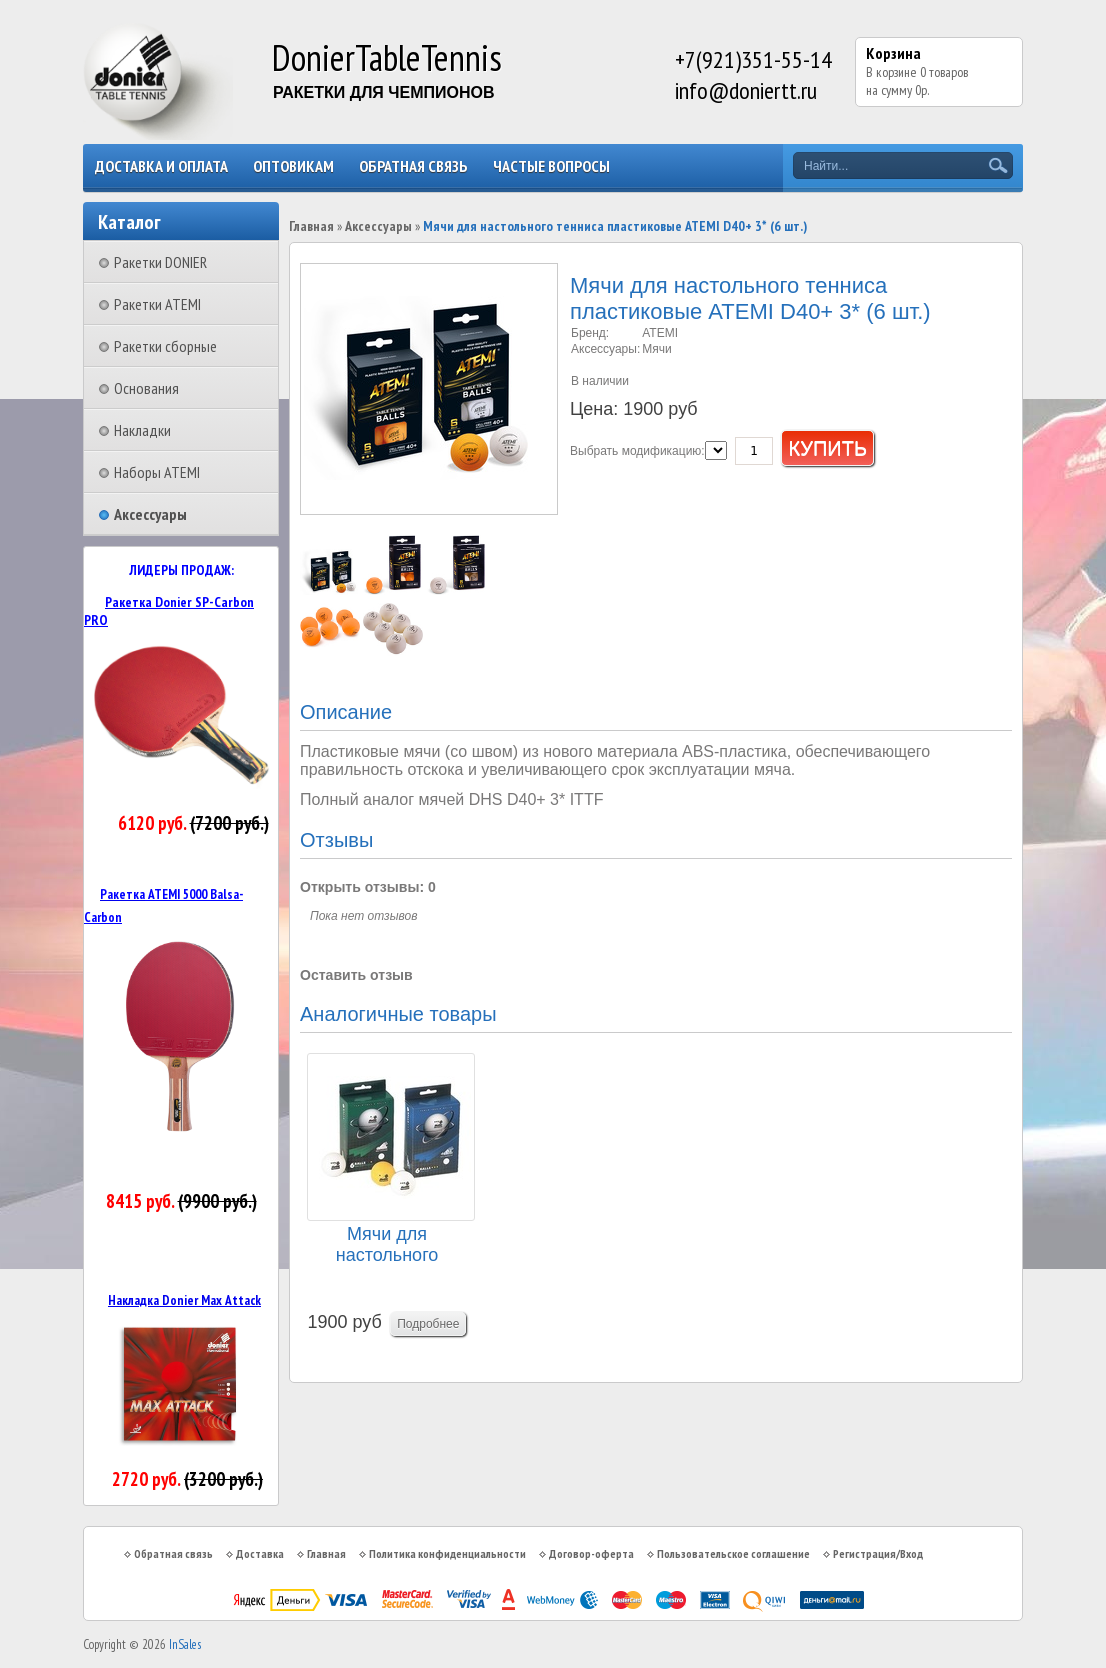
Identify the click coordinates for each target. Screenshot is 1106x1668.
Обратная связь (413, 166)
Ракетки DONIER (160, 262)
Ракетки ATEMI (157, 304)
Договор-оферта (591, 1553)
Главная (311, 226)
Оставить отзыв (356, 975)
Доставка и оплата (161, 166)
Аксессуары (150, 514)
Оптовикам (293, 166)
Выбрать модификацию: (637, 451)
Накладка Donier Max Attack (184, 1300)
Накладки (142, 430)
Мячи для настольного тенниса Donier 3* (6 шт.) (386, 1245)
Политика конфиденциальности (447, 1553)
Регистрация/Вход (878, 1553)
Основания (146, 388)
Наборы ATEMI (157, 472)
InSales (185, 1644)
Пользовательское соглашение (733, 1553)
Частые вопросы (551, 166)
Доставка (260, 1553)
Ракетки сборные (165, 346)
